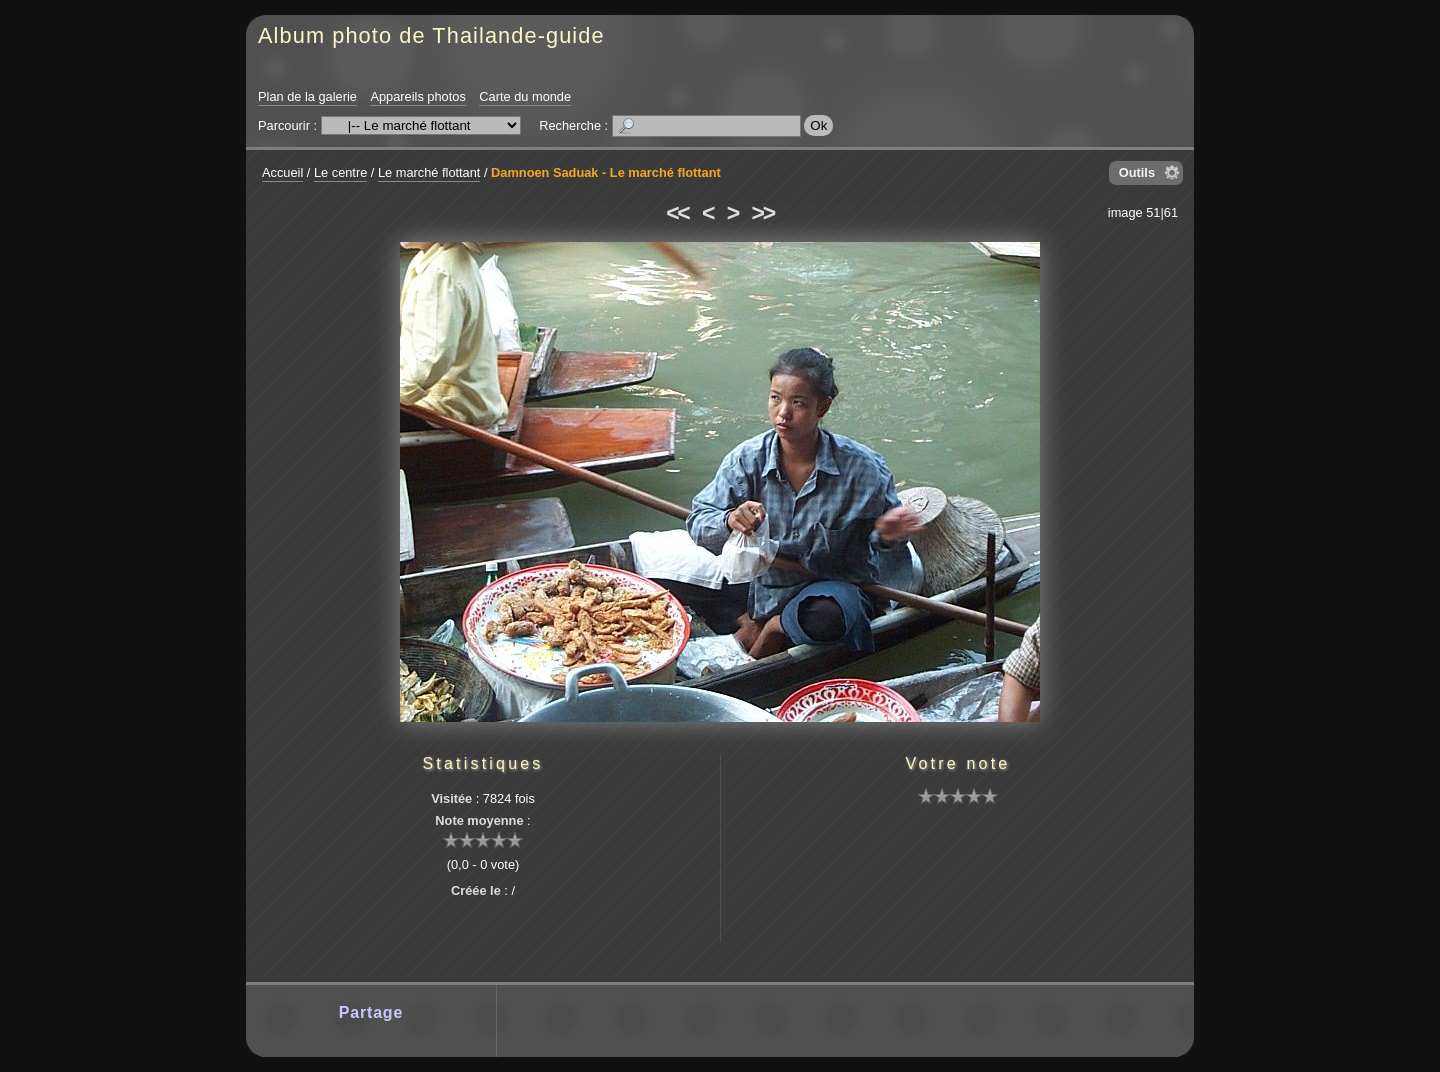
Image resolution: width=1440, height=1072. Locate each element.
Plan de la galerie (307, 96)
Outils (1137, 172)
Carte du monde (525, 96)
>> (763, 213)
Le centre (340, 172)
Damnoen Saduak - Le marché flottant (606, 172)
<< (677, 213)
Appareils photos (417, 96)
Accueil (282, 172)
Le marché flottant (429, 172)
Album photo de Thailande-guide (431, 35)
